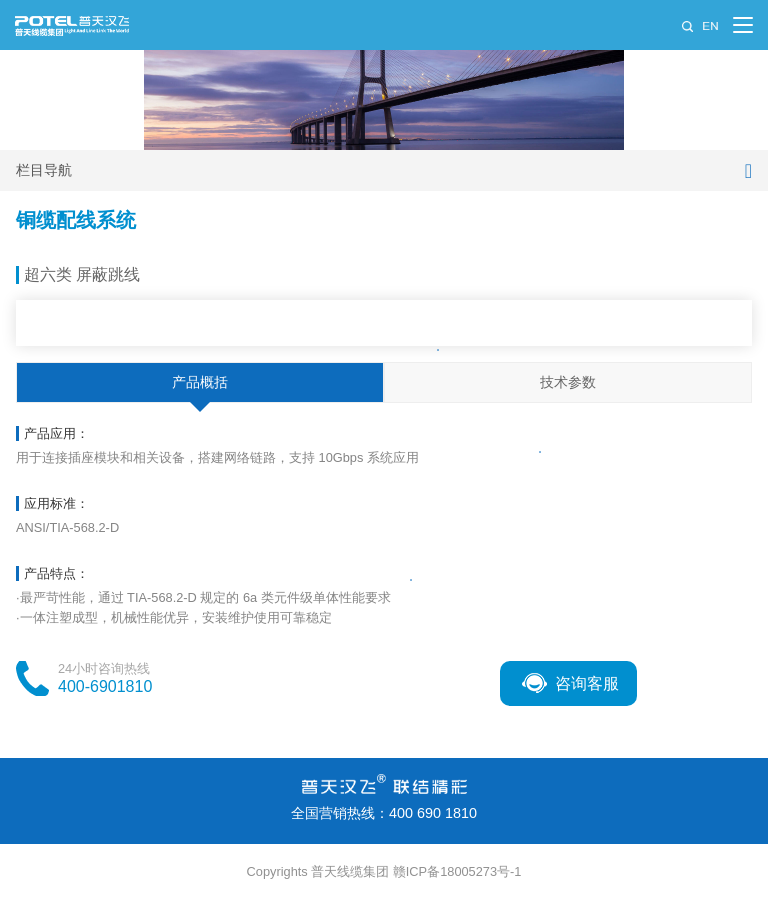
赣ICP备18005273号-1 (457, 871)
